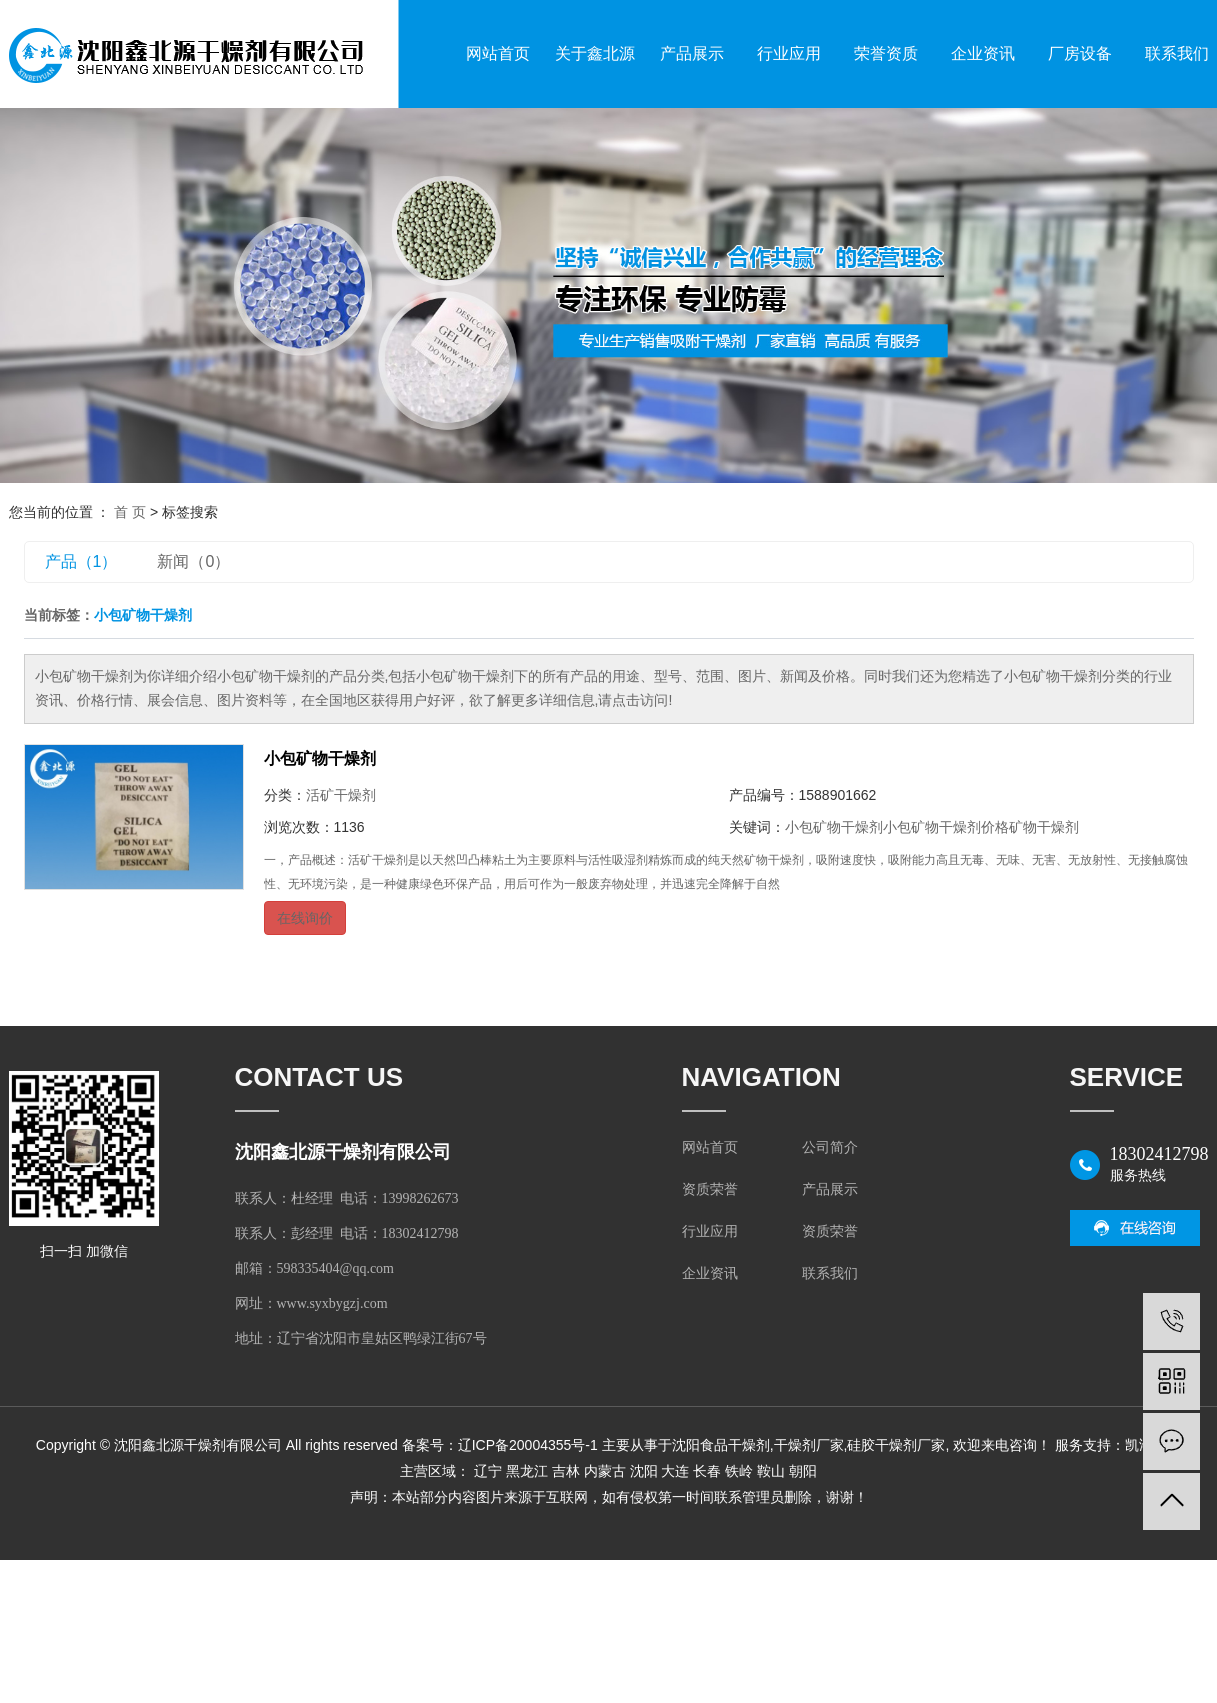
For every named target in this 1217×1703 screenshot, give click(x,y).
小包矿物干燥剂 (320, 758)
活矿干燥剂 (341, 795)
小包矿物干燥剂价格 (946, 827)
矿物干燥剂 (1044, 827)
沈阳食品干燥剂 (721, 1445)
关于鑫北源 (595, 53)
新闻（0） (193, 561)
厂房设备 (1080, 53)
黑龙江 (527, 1471)
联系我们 (830, 1273)
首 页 (130, 512)
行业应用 (789, 53)
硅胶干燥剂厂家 (896, 1445)
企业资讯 (983, 53)
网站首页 (498, 53)
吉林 (566, 1471)
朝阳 (803, 1471)
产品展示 (692, 53)
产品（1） (81, 561)
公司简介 (830, 1147)
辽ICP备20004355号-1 (528, 1445)
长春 (707, 1471)
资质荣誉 (710, 1189)
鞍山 (771, 1471)
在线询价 (305, 918)
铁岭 (739, 1471)
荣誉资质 (886, 53)
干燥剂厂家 (809, 1445)
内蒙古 (605, 1471)
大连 (675, 1471)
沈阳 (644, 1471)
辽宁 (488, 1471)
